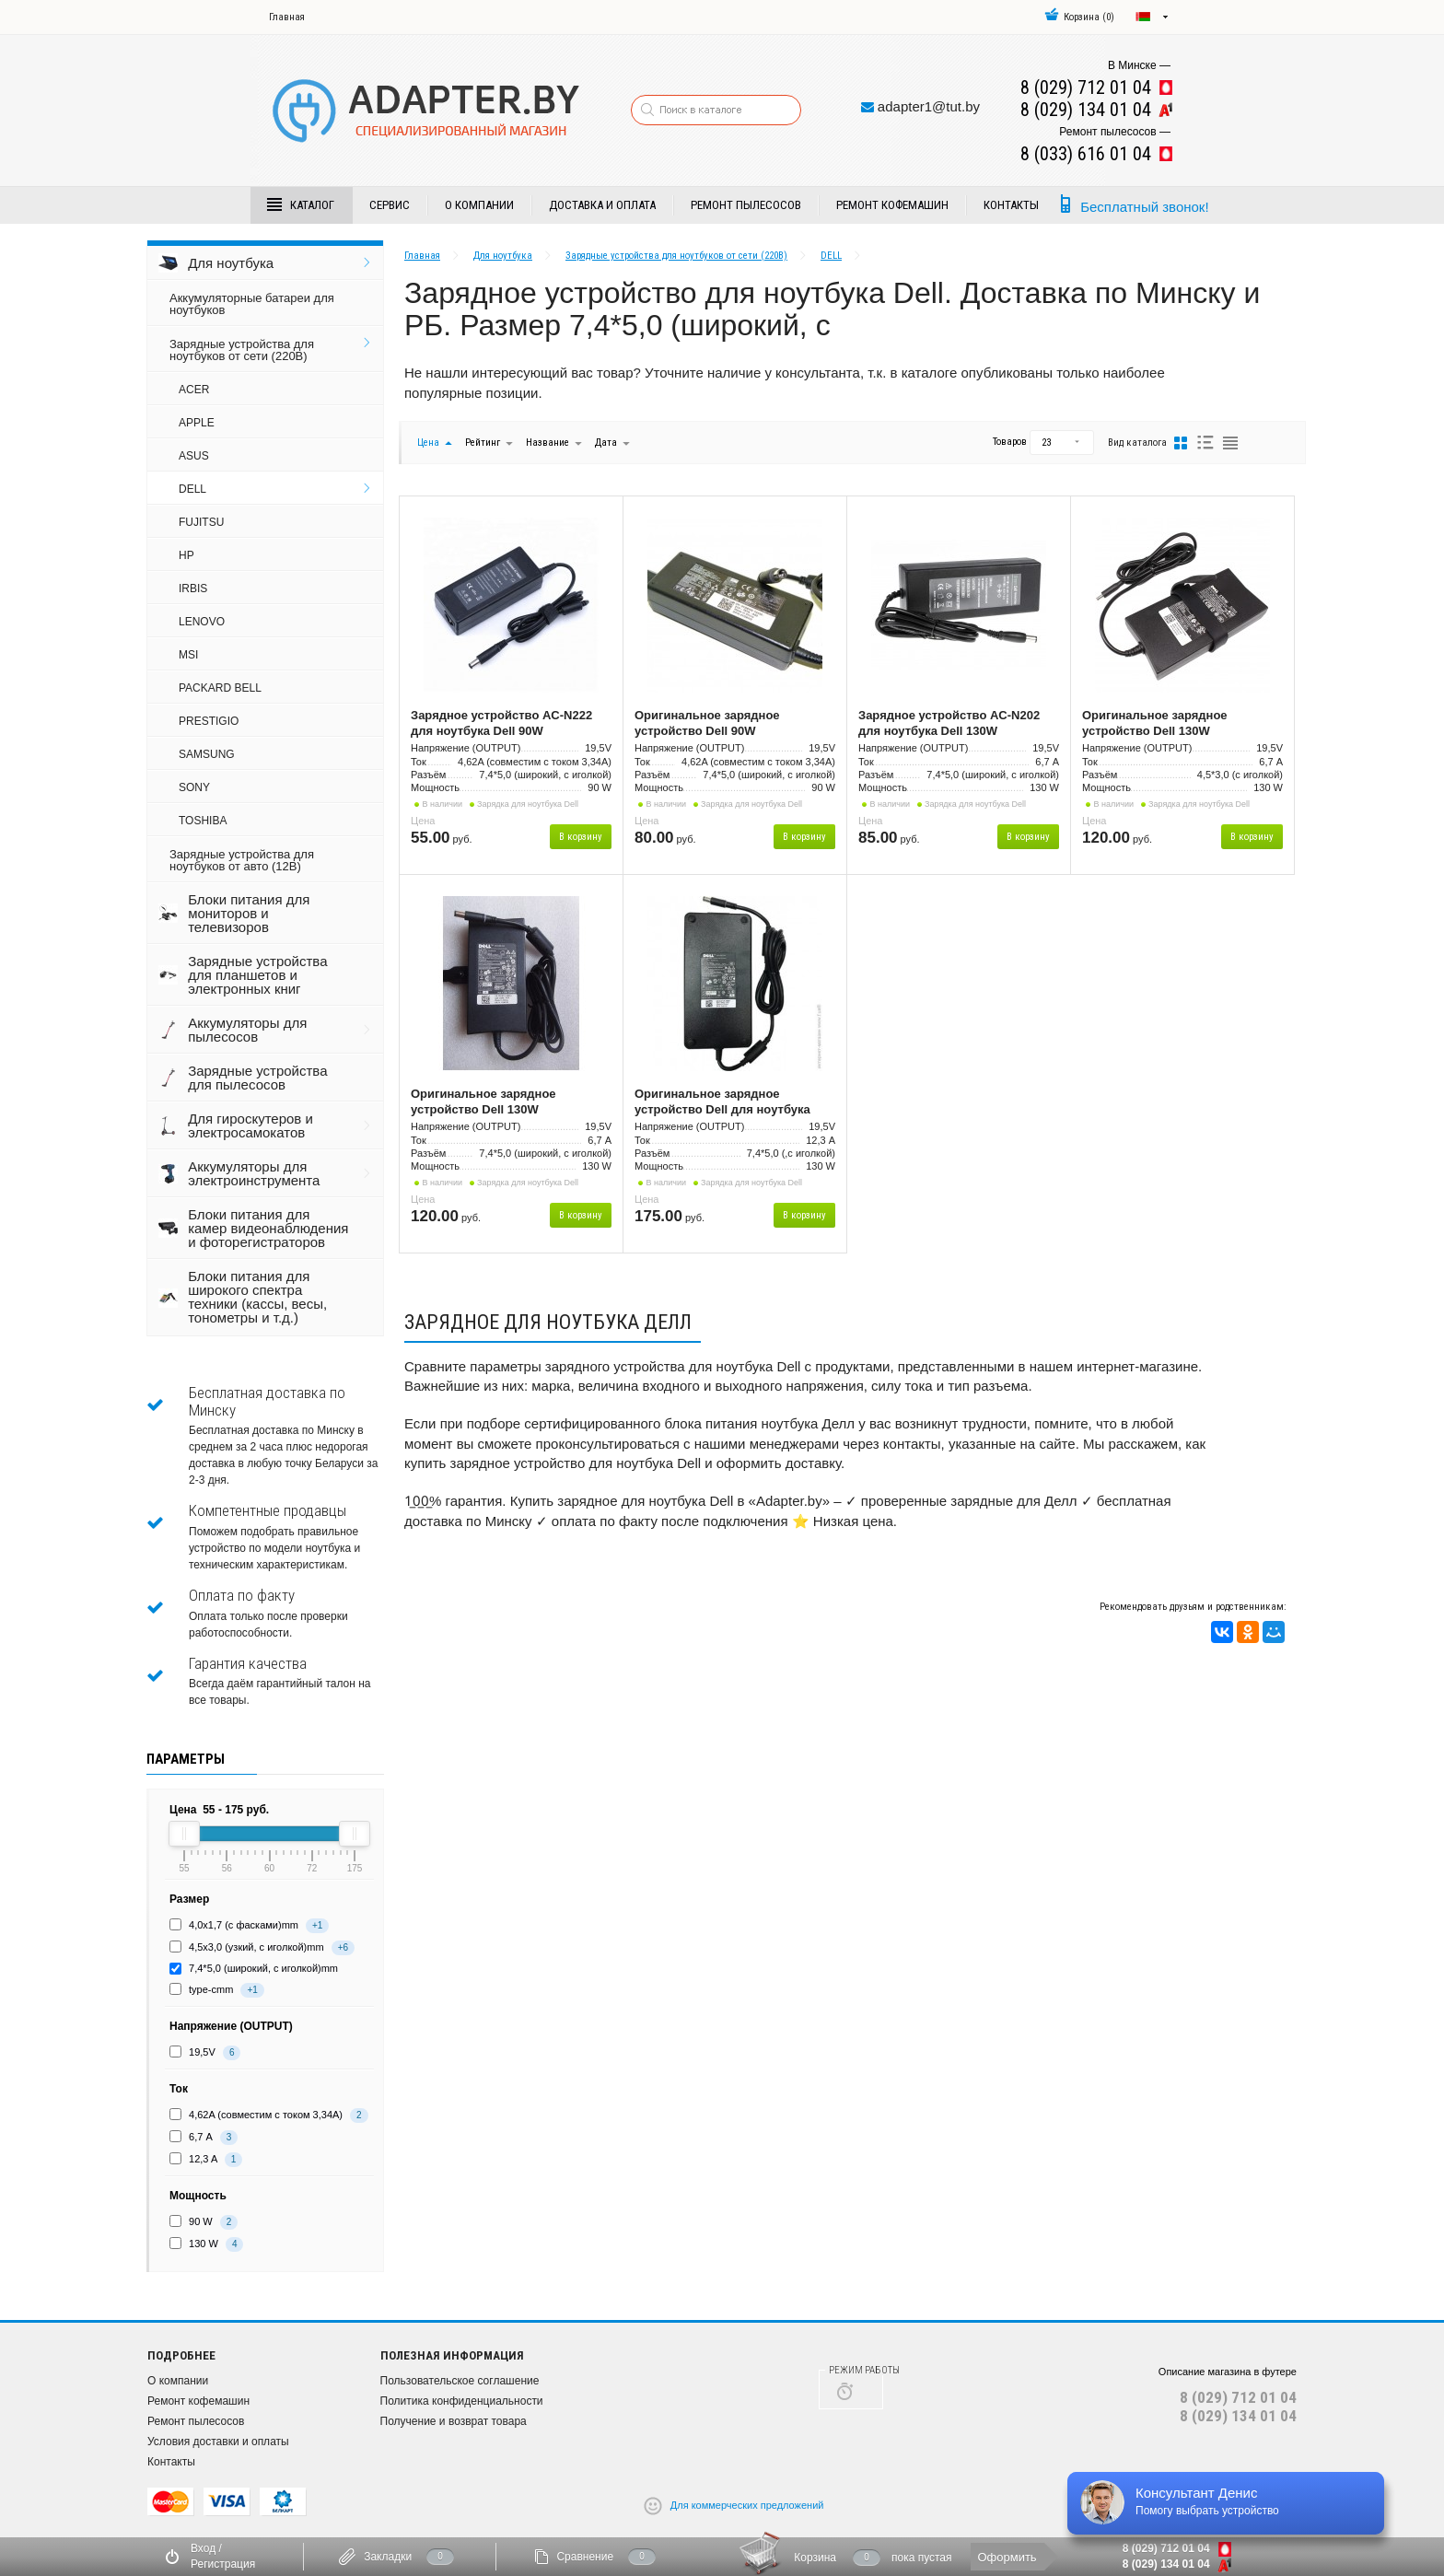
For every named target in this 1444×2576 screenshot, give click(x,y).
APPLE (197, 422)
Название (547, 443)
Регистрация (223, 2564)
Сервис (389, 205)
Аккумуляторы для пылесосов (247, 1029)
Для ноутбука (231, 263)
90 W (201, 2221)
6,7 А (201, 2136)
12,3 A (203, 2158)
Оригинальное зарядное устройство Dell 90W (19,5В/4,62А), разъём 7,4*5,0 (718, 724)
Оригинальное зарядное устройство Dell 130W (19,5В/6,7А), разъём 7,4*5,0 (491, 1102)
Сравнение (584, 2556)
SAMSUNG (207, 754)
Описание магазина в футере (1228, 2371)
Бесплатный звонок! (1144, 207)
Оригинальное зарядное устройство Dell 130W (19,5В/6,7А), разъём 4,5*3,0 (1162, 724)
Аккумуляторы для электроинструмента (254, 1173)
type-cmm (211, 1989)
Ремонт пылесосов (746, 205)
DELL (192, 489)
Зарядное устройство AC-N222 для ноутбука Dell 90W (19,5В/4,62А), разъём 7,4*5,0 (501, 724)
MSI (188, 654)
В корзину (580, 837)
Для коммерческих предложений (747, 2504)
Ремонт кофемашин (892, 205)
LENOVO (202, 621)
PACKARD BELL (220, 688)
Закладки (388, 2556)
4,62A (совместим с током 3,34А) (266, 2114)
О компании (479, 205)
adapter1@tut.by (929, 106)
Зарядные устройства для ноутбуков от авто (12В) (241, 860)
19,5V (202, 2051)
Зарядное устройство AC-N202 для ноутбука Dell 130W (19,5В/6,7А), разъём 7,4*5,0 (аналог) (949, 724)
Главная (287, 17)
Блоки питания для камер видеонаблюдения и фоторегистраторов (268, 1228)
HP (186, 555)
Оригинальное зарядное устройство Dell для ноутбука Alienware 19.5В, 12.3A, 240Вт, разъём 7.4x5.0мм (722, 1102)
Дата (607, 443)
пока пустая (921, 2557)
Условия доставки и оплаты (218, 2441)
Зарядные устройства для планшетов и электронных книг (257, 975)
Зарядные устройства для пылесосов (257, 1077)
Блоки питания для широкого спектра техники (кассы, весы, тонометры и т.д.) (257, 1296)
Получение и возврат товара (453, 2421)
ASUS (194, 455)
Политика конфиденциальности (461, 2401)
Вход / (206, 2548)
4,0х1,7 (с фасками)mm (243, 1924)
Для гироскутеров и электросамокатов (250, 1125)
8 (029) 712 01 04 (1238, 2397)
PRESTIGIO (209, 721)
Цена (428, 443)
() (1079, 17)
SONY (194, 787)
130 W (203, 2243)
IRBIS (193, 588)
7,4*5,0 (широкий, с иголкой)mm (263, 1968)
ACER (194, 389)
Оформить (1006, 2557)
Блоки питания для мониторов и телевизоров (248, 913)
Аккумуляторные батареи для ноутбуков (251, 304)
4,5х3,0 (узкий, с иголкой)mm (256, 1946)
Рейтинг (484, 443)
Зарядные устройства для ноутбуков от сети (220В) (241, 350)
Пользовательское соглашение (460, 2380)
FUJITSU (201, 522)
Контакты (1011, 205)
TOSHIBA (203, 820)
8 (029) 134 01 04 (1238, 2416)
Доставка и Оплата (602, 205)
